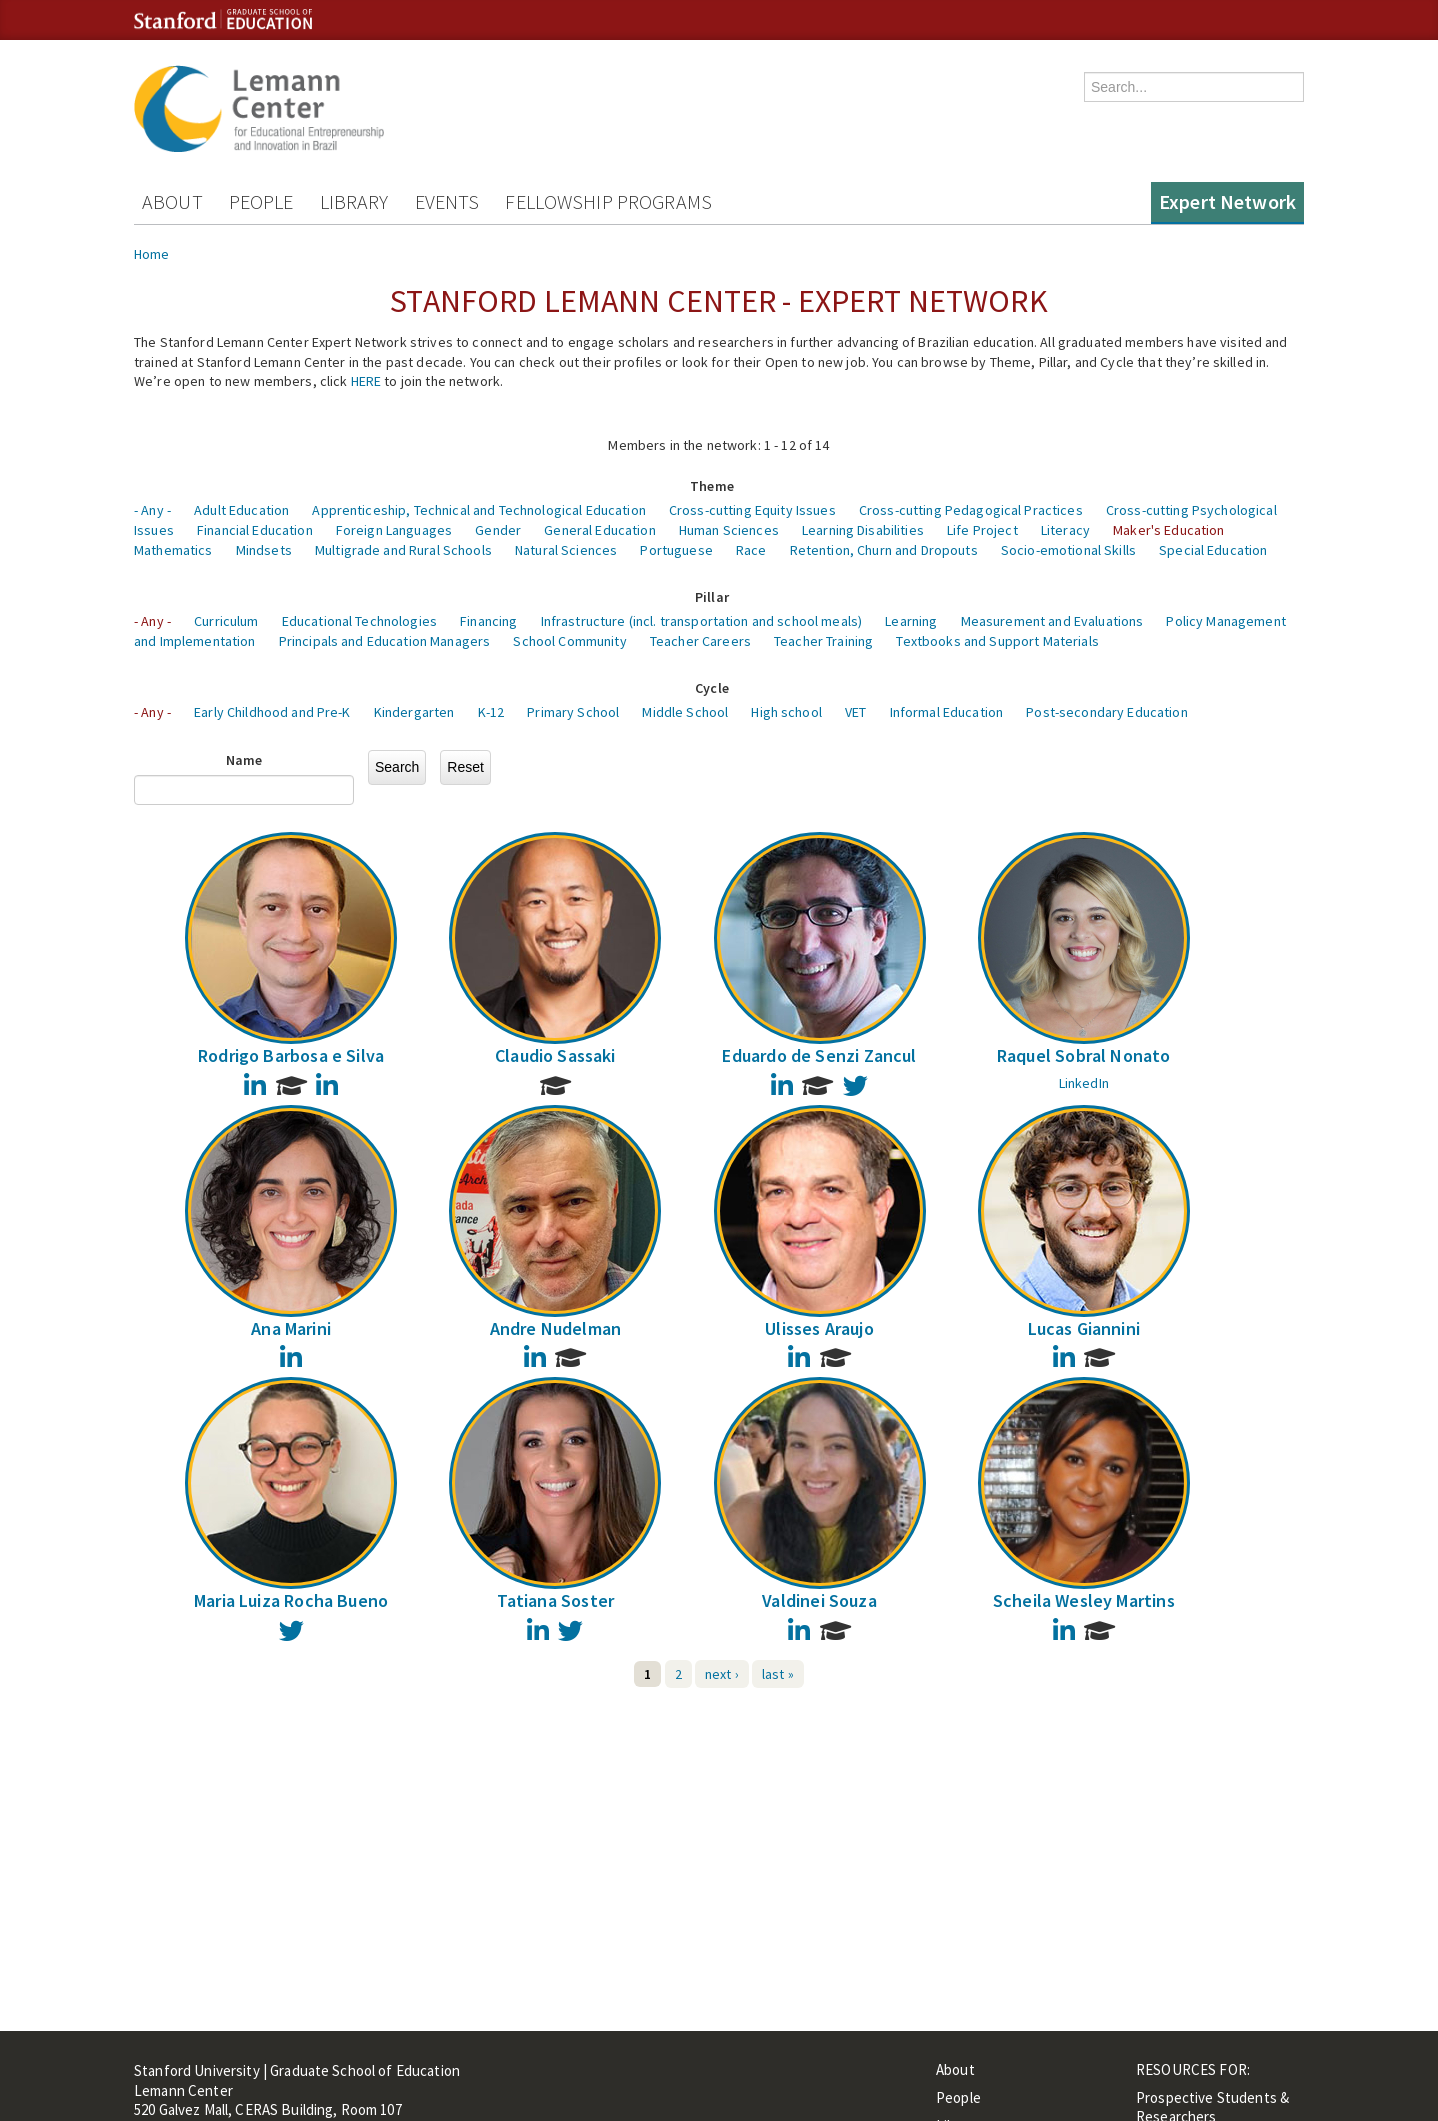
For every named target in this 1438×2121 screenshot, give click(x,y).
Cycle (712, 688)
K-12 (491, 712)
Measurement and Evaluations (1052, 621)
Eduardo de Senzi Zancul (819, 1055)
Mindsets (264, 550)
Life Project (982, 530)
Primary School (573, 712)
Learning (911, 621)
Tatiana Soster (556, 1600)
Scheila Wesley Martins (1084, 1600)
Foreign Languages (394, 530)
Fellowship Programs (608, 201)
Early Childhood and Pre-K (272, 712)
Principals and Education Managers (385, 641)
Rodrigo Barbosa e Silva (291, 1055)
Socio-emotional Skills (1068, 550)
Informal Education (947, 712)
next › (722, 1674)
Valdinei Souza (819, 1600)
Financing (488, 621)
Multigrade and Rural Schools (403, 550)
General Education (599, 530)
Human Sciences (729, 530)
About (172, 201)
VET (855, 712)
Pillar (712, 597)
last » (778, 1674)
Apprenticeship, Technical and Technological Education (478, 510)
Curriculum (226, 621)
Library (354, 201)
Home (152, 254)
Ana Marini (291, 1328)
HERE (366, 381)
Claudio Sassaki (555, 1055)
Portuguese (676, 550)
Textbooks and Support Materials (997, 641)
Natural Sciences (566, 550)
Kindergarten (414, 712)
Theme (712, 486)
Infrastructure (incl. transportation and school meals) (702, 621)
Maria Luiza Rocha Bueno (291, 1600)
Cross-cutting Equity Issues (752, 510)
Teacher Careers (700, 641)
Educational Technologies (359, 621)
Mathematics (173, 550)
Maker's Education (1168, 530)
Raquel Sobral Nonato (1084, 1055)
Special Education (1213, 550)
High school (786, 712)
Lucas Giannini (1084, 1328)
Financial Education (255, 530)
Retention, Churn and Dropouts (884, 550)
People (261, 201)
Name (244, 760)
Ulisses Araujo (819, 1328)
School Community (569, 641)
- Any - (152, 510)
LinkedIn (1084, 1083)
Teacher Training (823, 641)
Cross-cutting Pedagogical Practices (971, 510)
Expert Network (1227, 201)
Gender (498, 530)
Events (447, 201)
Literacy (1065, 530)
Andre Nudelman (556, 1328)
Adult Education (241, 510)
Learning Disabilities (863, 530)
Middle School (685, 712)
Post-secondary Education (1106, 712)
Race (751, 550)
